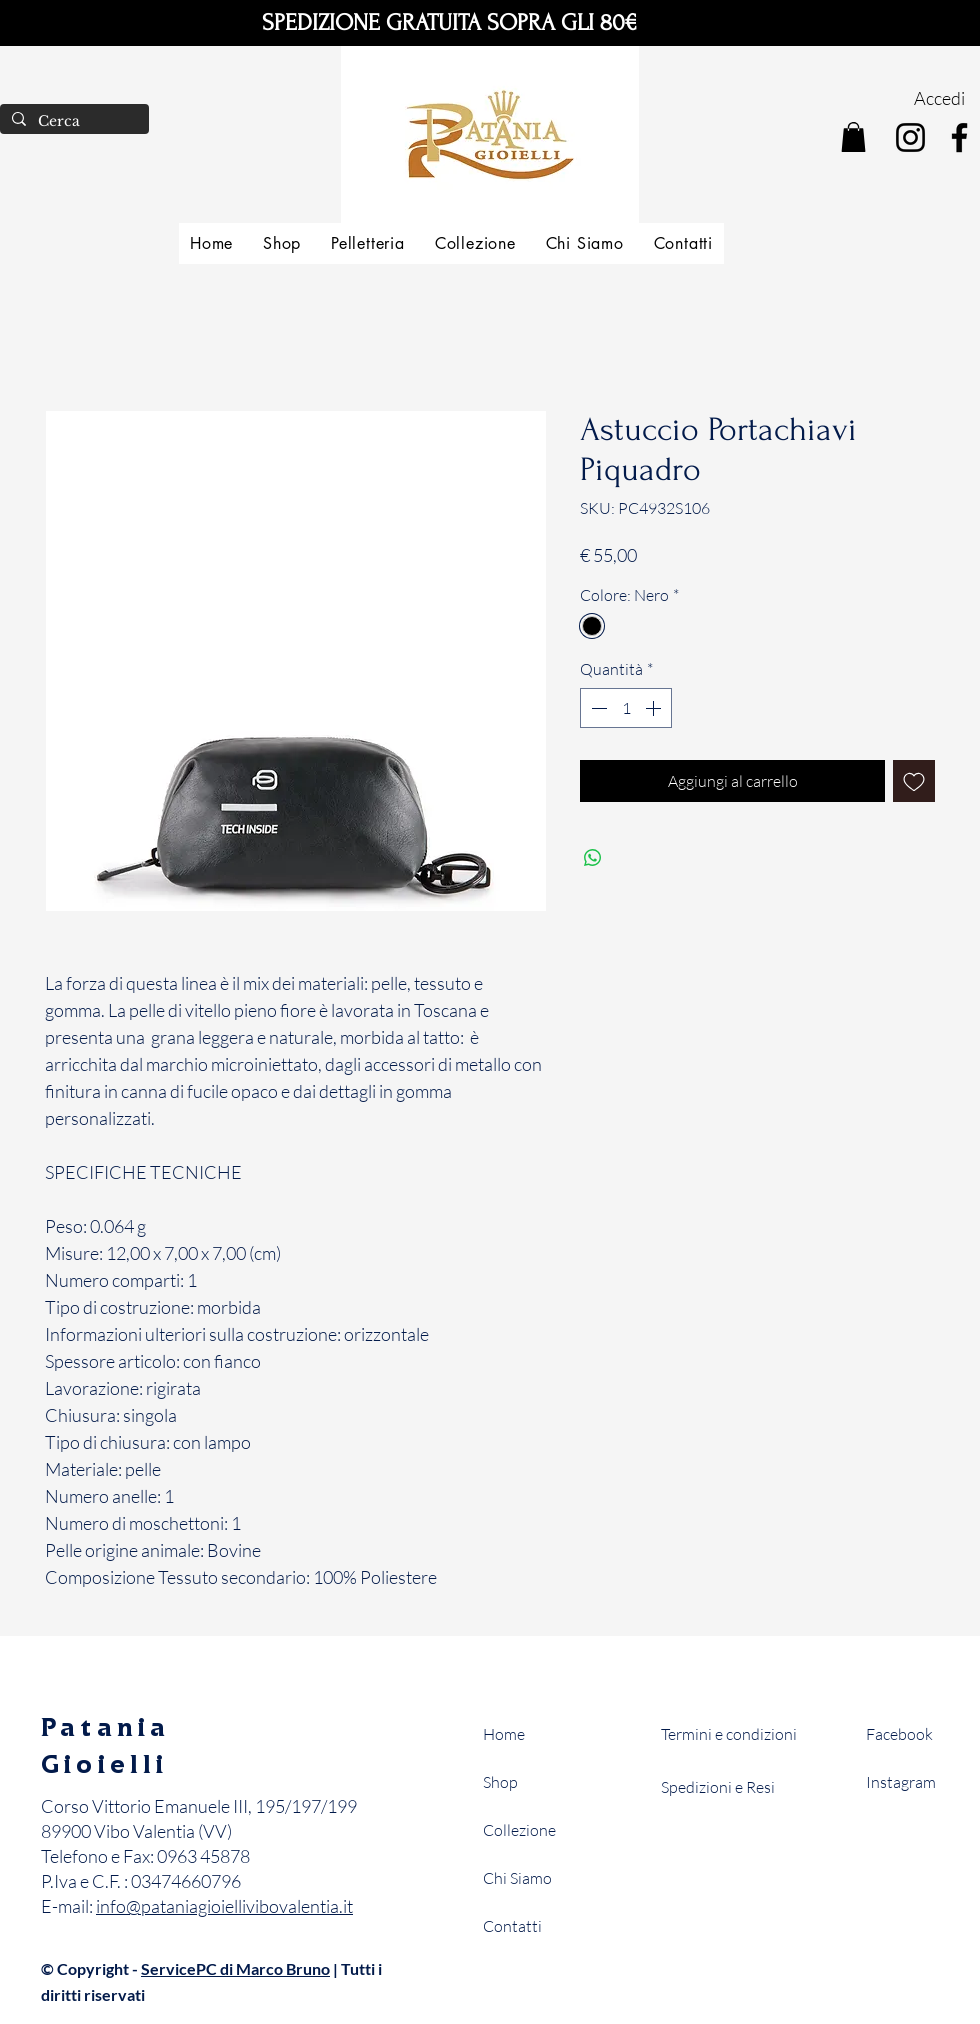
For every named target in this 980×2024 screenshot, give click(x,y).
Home (504, 1734)
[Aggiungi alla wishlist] (914, 781)
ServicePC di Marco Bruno (235, 1968)
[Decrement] (597, 708)
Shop (500, 1782)
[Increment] (655, 708)
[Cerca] (72, 122)
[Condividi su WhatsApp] (593, 858)
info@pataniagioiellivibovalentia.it (224, 1906)
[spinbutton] (626, 708)
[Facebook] (959, 137)
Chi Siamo (517, 1878)
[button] (853, 137)
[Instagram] (910, 137)
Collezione (519, 1830)
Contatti (512, 1926)
